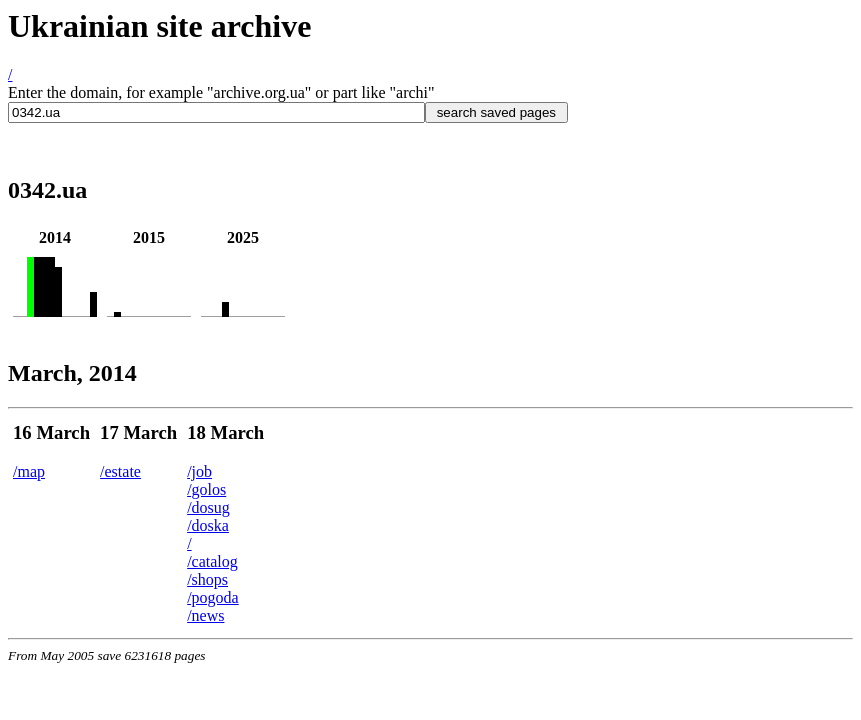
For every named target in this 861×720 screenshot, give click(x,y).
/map (29, 471)
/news (205, 615)
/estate (120, 471)
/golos (206, 489)
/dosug (208, 507)
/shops (207, 579)
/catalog (212, 561)
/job (199, 471)
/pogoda (213, 597)
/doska (208, 525)
